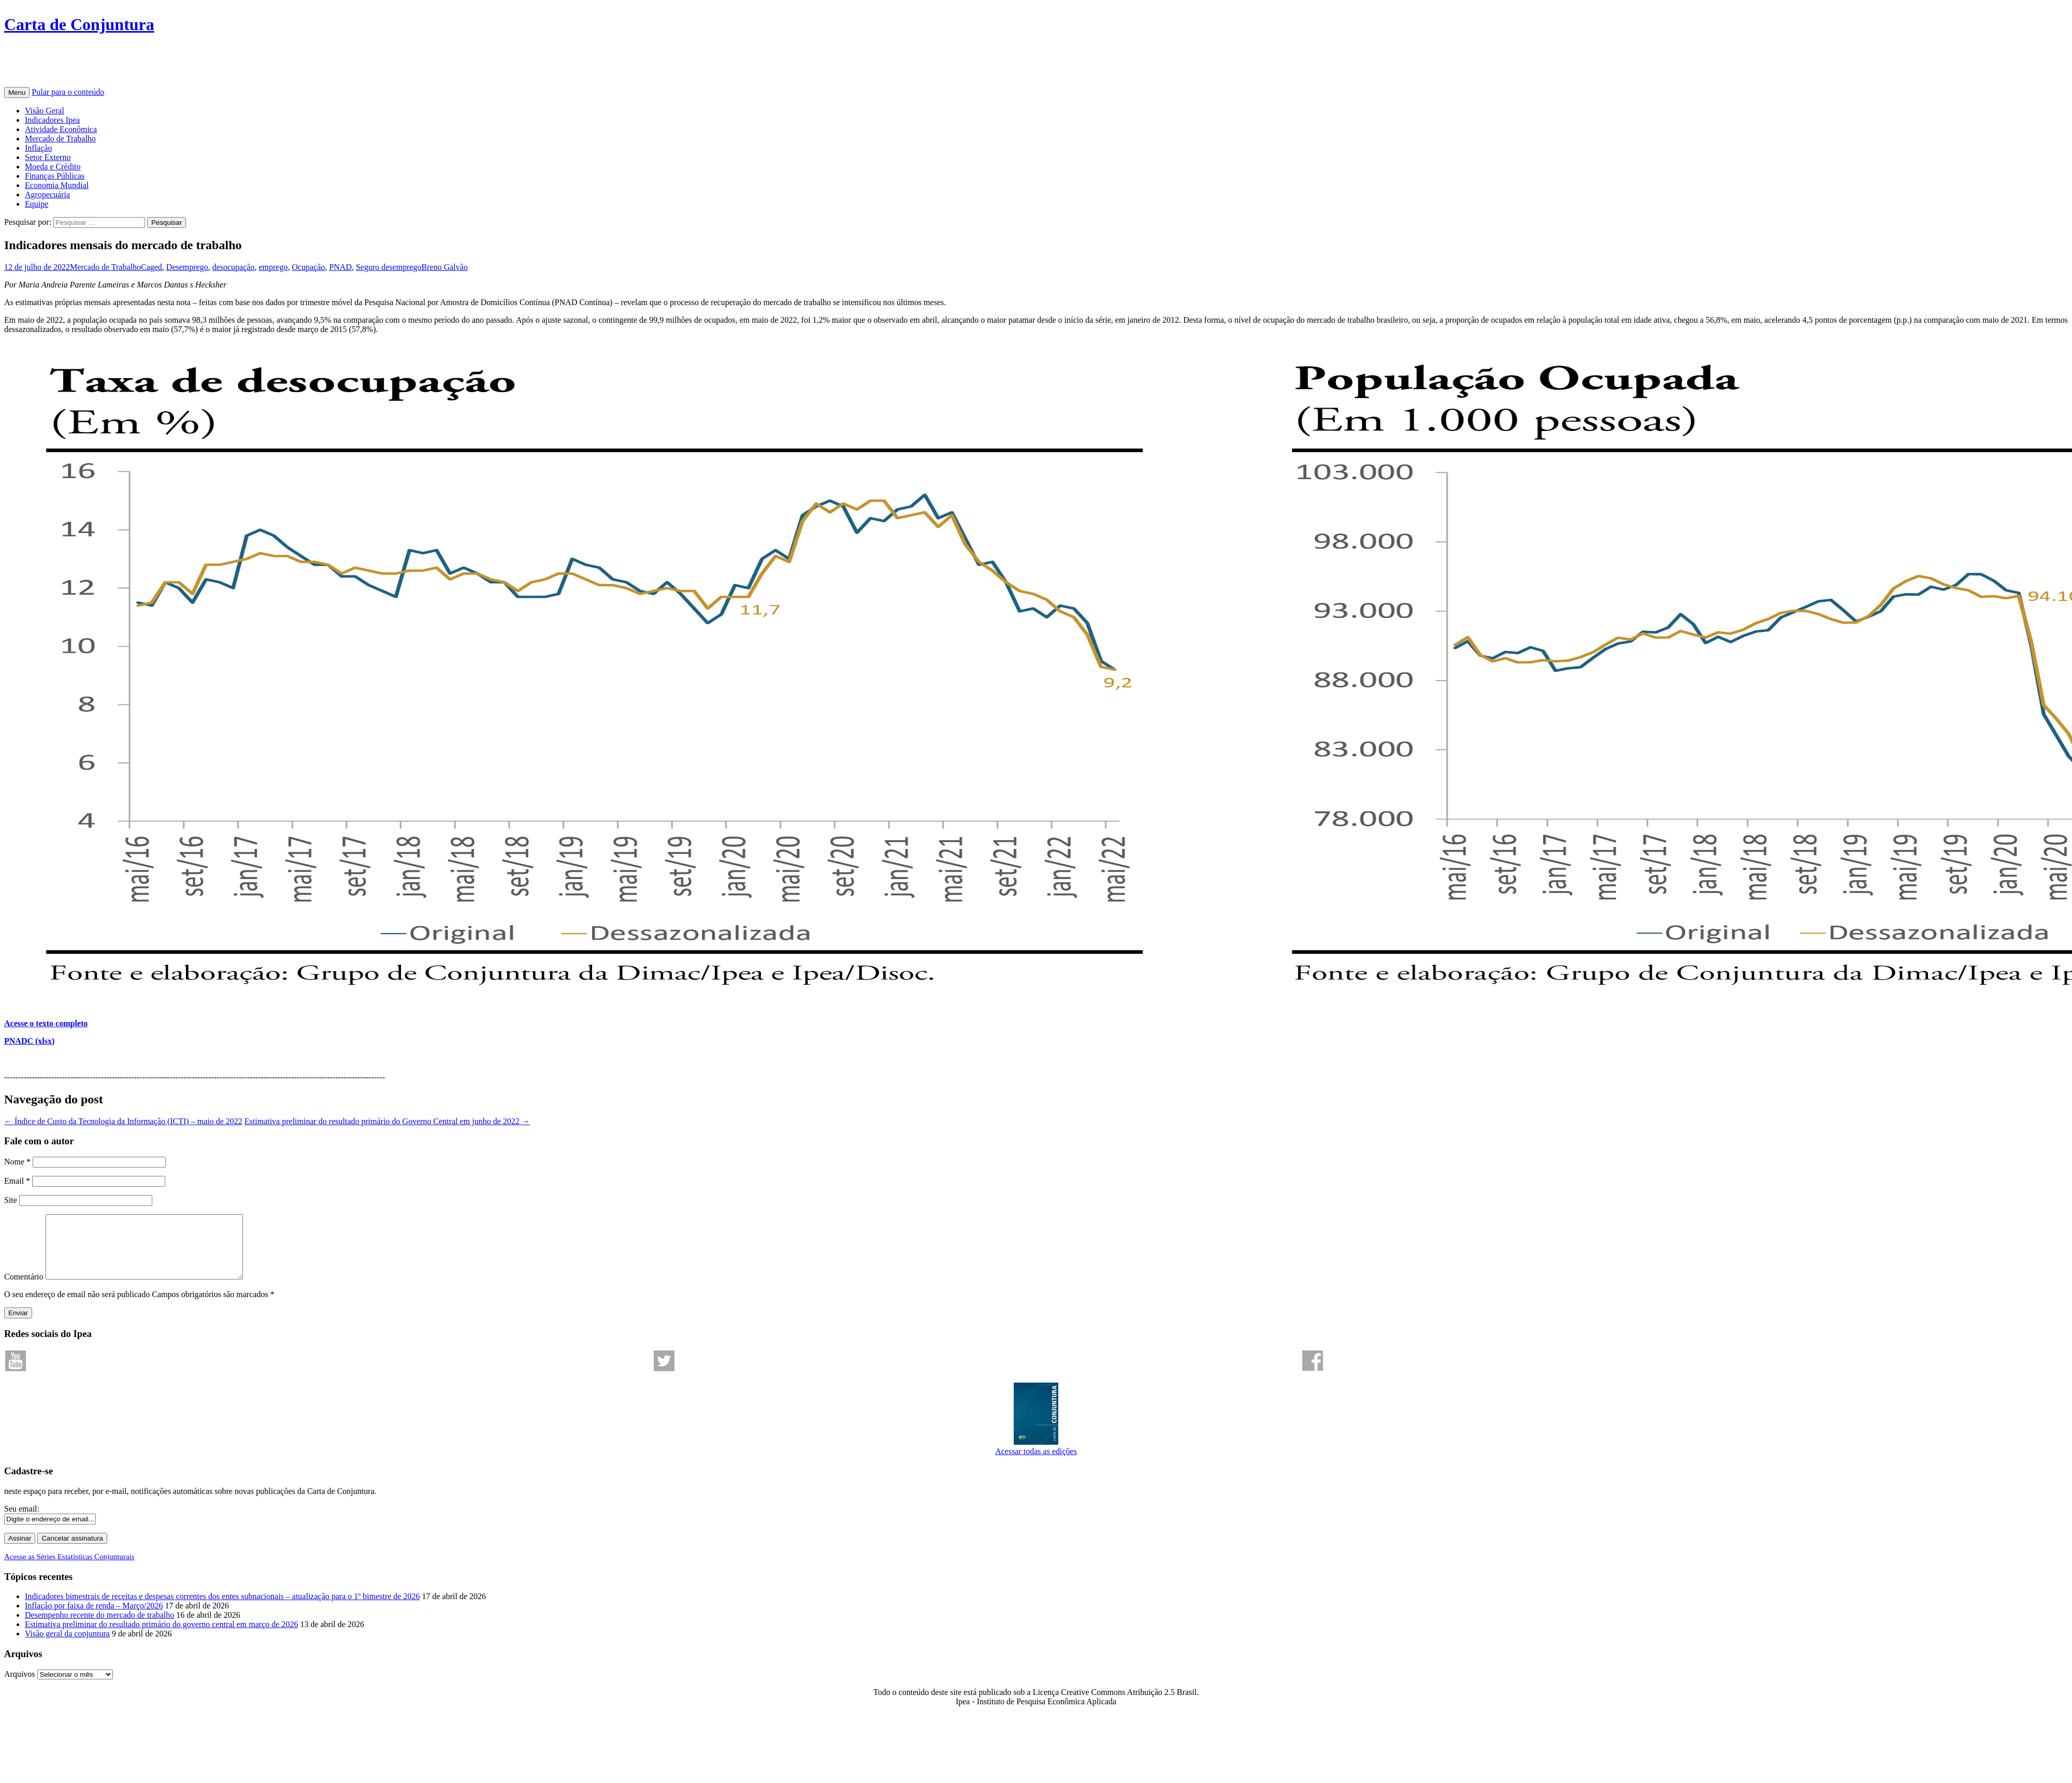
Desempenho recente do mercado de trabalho (99, 1627)
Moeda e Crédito (53, 166)
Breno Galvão (445, 267)
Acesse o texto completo (46, 1023)
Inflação (38, 147)
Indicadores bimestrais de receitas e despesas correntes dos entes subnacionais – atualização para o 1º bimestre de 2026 (222, 1608)
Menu (16, 92)
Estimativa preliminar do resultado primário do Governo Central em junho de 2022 (387, 1121)
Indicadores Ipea (52, 120)
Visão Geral (44, 110)
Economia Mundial (57, 185)
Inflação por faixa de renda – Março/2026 (94, 1618)
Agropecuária (47, 194)
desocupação (233, 267)
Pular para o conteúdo (68, 92)
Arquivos (19, 1686)
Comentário (24, 1289)
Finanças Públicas (54, 175)
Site (10, 1200)
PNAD (340, 267)
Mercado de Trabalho (60, 138)
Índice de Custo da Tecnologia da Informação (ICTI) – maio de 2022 (123, 1121)
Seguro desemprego (389, 267)
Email (17, 1180)
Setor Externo (47, 157)
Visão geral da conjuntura (67, 1646)
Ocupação (308, 267)
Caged (151, 267)
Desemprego (187, 267)
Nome (17, 1161)
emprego (272, 267)
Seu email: (21, 1521)
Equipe (36, 203)
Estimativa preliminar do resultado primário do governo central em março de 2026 (161, 1636)
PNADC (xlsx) (29, 1041)
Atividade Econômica (61, 129)
